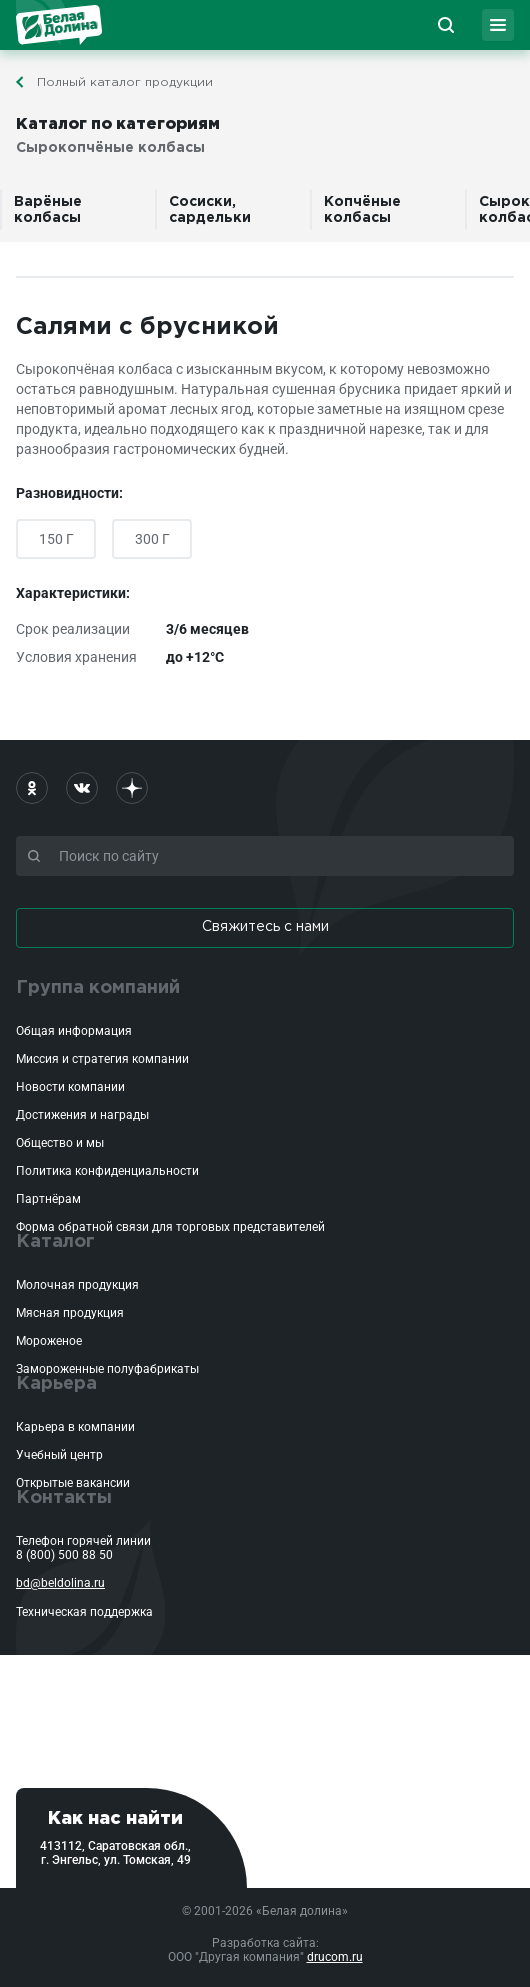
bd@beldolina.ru (60, 1583)
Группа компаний (98, 988)
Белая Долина (59, 25)
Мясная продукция (70, 1313)
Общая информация (74, 1031)
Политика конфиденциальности (107, 1171)
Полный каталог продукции (125, 82)
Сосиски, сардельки (210, 210)
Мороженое (49, 1341)
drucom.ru (335, 1957)
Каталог (55, 1242)
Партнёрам (48, 1199)
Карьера (56, 1384)
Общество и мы (60, 1143)
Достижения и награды (82, 1115)
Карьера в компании (75, 1427)
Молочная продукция (77, 1285)
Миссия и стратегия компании (102, 1059)
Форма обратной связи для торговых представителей (170, 1227)
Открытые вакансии (73, 1483)
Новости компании (70, 1087)
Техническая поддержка (84, 1612)
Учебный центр (59, 1455)
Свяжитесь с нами (265, 927)
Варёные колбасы (48, 210)
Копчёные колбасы (362, 210)
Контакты (64, 1498)
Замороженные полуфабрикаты (107, 1369)
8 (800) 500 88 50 (64, 1555)
